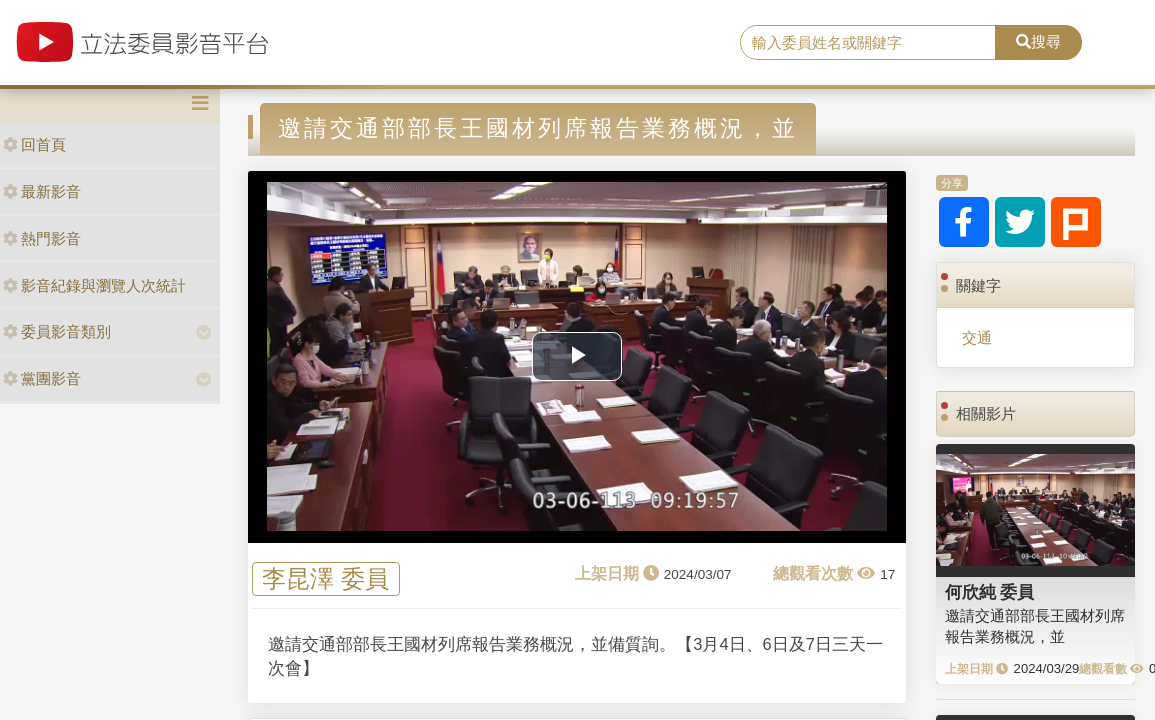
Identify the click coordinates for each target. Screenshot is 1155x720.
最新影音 (42, 191)
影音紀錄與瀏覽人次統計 (94, 285)
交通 (977, 337)
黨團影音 (42, 378)
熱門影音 (42, 238)
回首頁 (34, 144)
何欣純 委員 (990, 592)
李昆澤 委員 (325, 578)
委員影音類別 (57, 331)
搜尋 (1038, 41)
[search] (868, 43)
